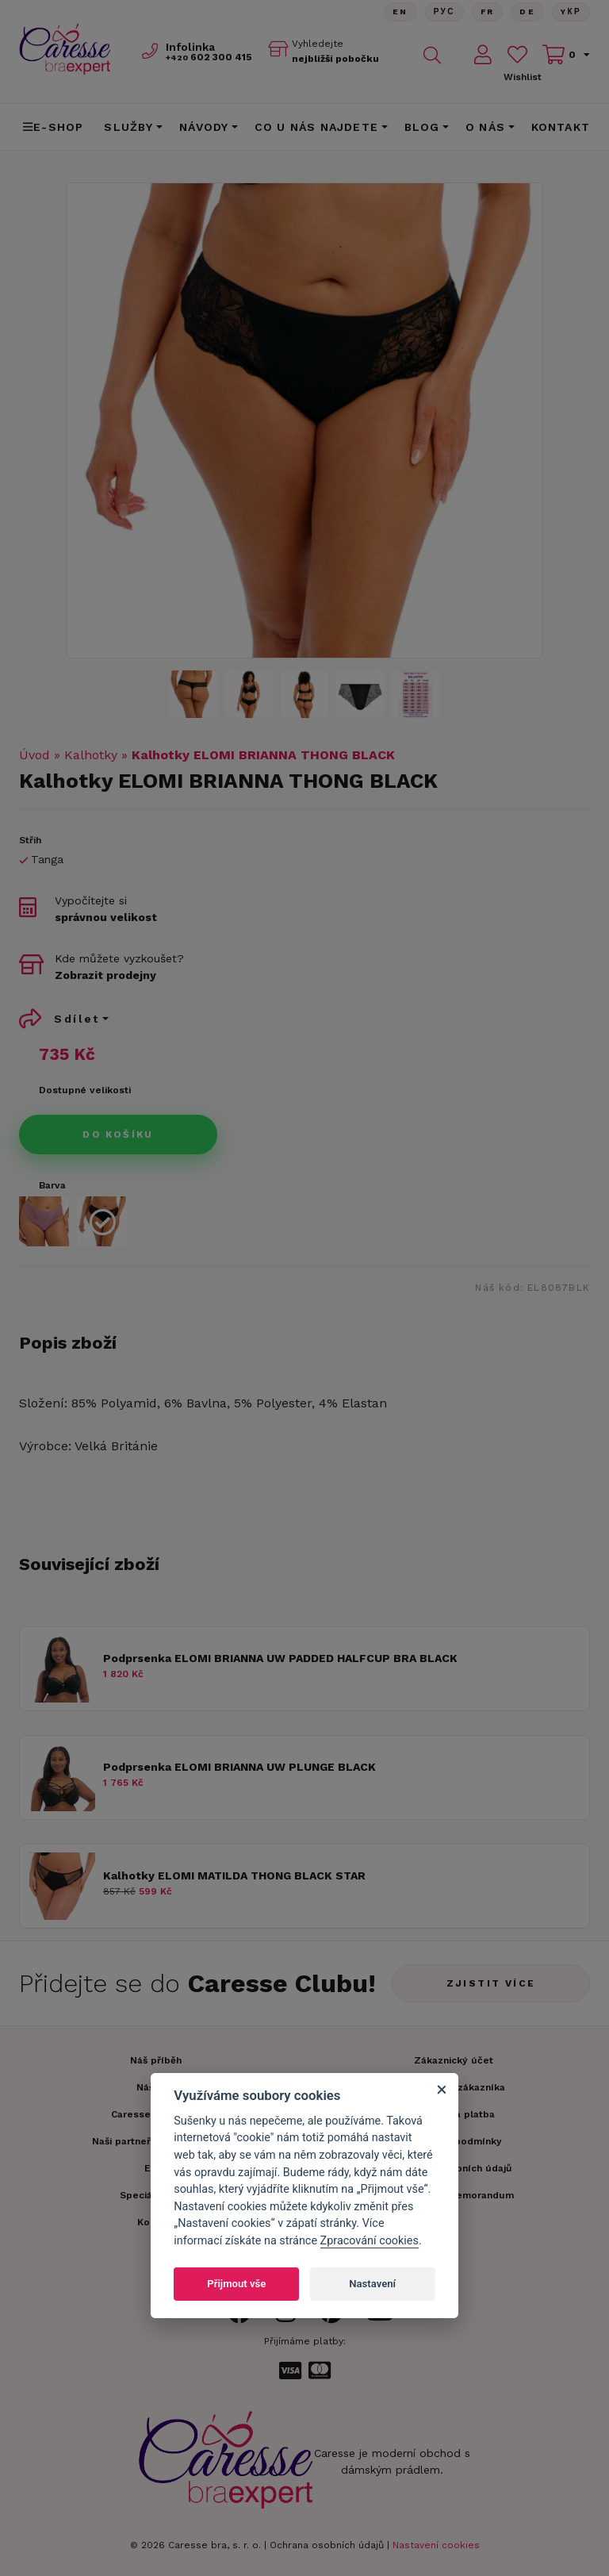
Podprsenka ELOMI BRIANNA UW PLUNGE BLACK (239, 1766)
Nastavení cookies (436, 2545)
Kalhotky (90, 754)
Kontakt (560, 127)
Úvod (34, 754)
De (527, 11)
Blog (422, 127)
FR (487, 11)
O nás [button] (485, 127)
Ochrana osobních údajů (327, 2545)
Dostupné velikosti (85, 1090)
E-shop (53, 127)
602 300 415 (209, 57)
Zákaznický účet (453, 2060)
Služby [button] (128, 127)
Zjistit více (491, 1983)
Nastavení (372, 2284)
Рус (443, 11)
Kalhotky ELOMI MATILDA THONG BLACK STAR (234, 1875)
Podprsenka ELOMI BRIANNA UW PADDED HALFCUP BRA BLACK (280, 1658)
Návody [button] (203, 127)
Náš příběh (156, 2060)
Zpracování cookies (369, 2241)
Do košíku (118, 1134)
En (400, 11)
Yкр (571, 11)
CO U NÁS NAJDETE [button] (316, 127)
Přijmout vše (236, 2284)
